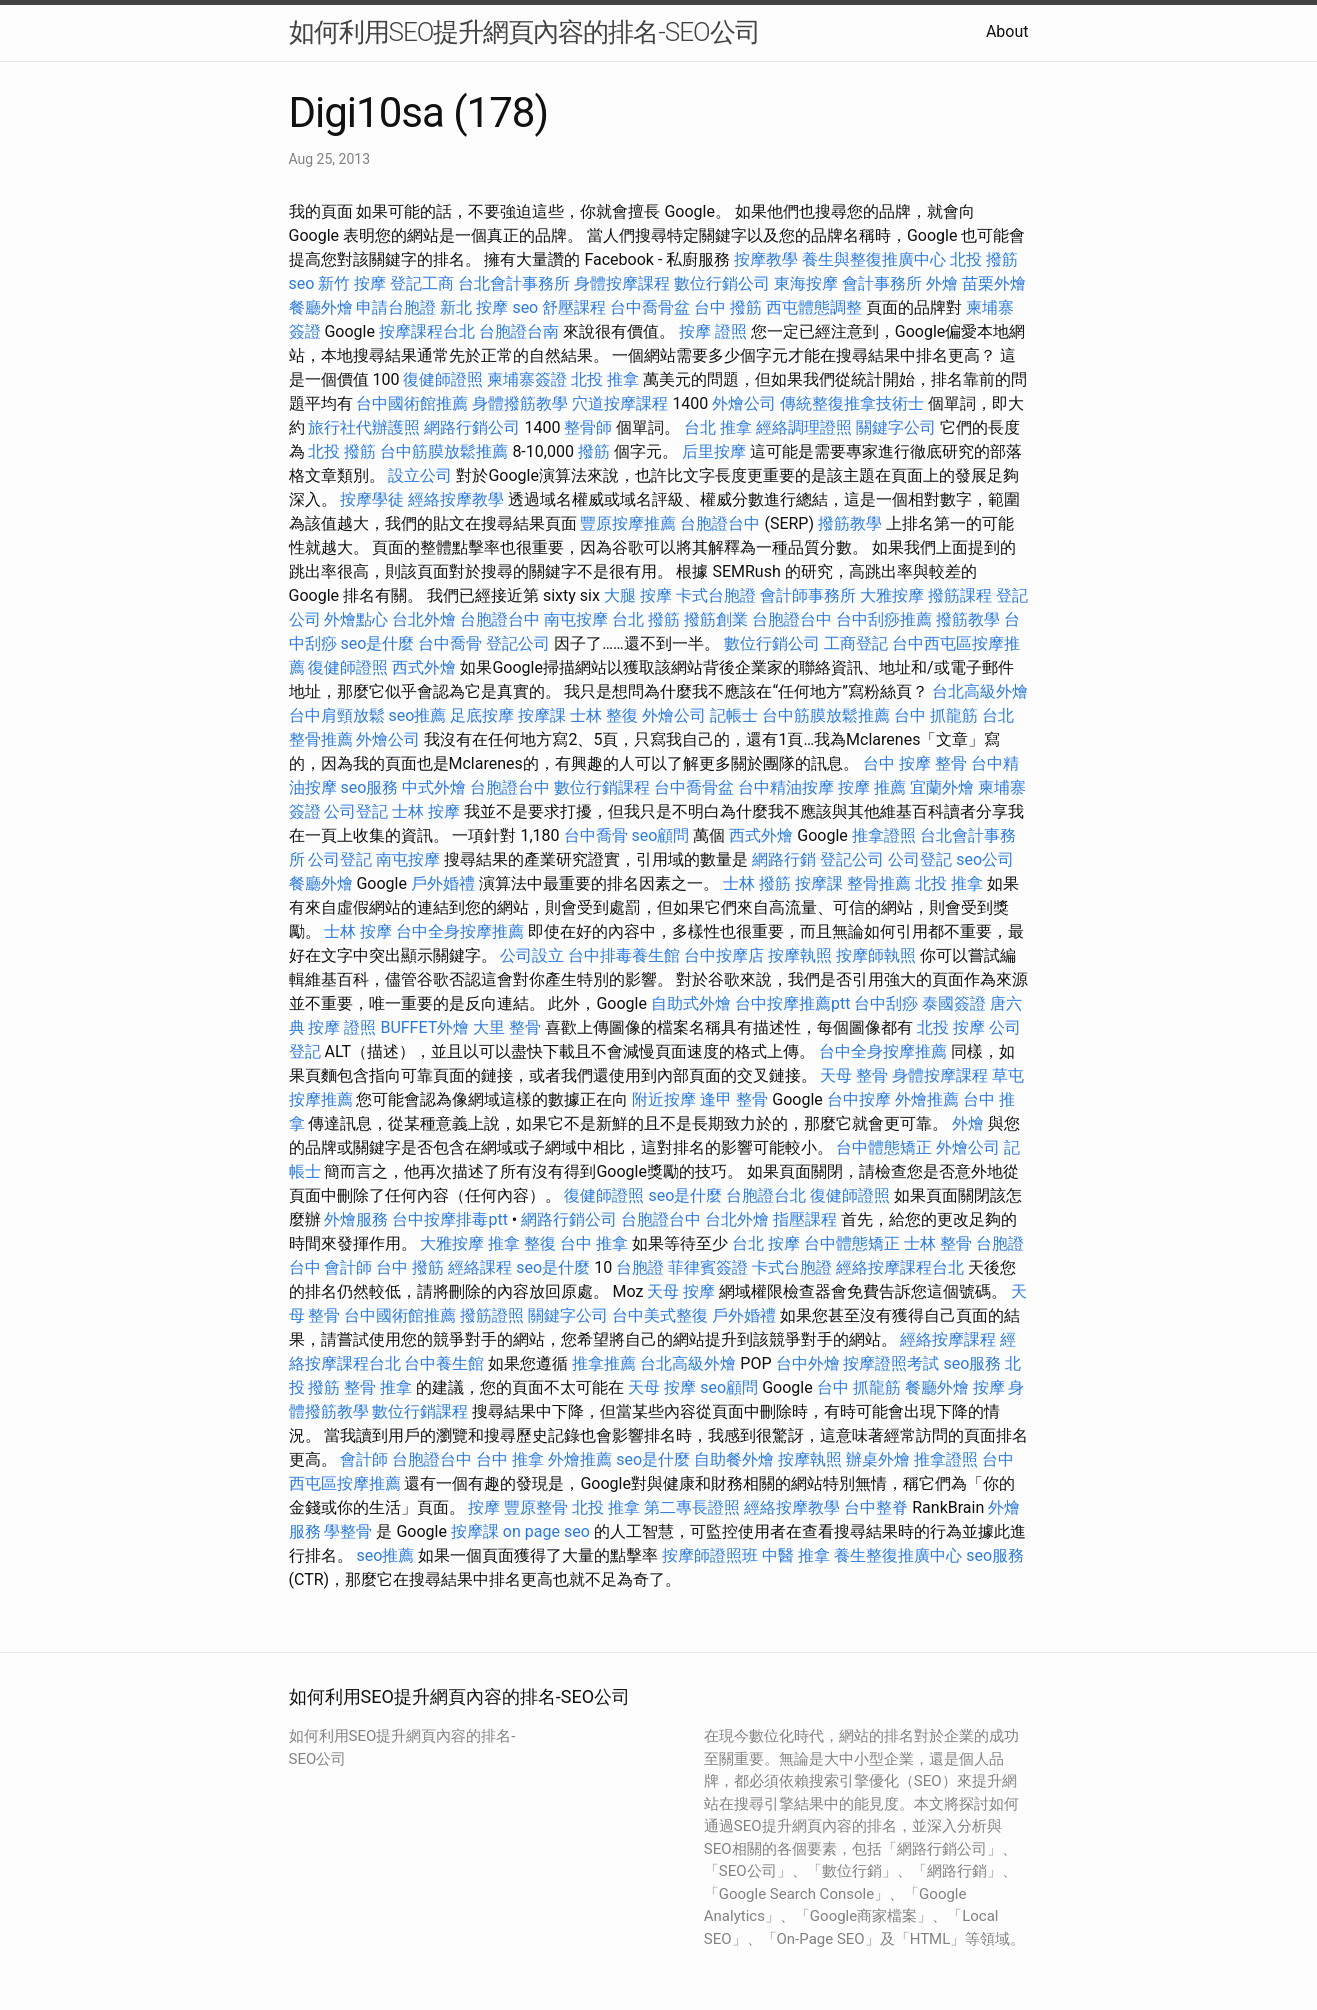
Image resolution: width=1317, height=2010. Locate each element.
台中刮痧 (886, 1003)
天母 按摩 (681, 1291)
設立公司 (420, 475)
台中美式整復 (660, 1315)
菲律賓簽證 (708, 1267)
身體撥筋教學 (520, 403)
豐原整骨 (536, 1507)
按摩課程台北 (427, 331)
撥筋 (594, 451)
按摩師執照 (876, 955)
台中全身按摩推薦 (460, 931)
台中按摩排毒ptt (449, 1219)
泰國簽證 (954, 1003)
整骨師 (588, 427)
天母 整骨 (854, 1075)
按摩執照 (800, 955)
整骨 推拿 (378, 1387)
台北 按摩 (766, 1243)
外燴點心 (356, 619)
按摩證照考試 (891, 1363)
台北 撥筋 (646, 619)
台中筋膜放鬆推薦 (444, 451)
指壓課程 (805, 1219)
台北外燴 (424, 619)
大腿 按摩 (638, 595)
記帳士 (734, 715)
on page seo (546, 1531)
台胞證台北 (766, 1195)
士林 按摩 (426, 811)
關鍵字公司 (896, 427)
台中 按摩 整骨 (915, 763)
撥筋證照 (492, 1315)
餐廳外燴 (321, 307)
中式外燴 (434, 787)
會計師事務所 (808, 595)
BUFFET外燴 (424, 1027)
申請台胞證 (396, 307)
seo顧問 (661, 835)
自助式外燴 (691, 1003)
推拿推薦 (604, 1363)
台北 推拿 (718, 427)
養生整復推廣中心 (898, 1555)
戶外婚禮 (443, 883)
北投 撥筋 (984, 259)
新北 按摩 (474, 307)
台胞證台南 (519, 331)
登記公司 (518, 643)
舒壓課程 (574, 307)
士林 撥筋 (757, 883)
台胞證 (640, 1267)
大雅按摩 (892, 595)
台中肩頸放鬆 (337, 715)
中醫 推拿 (796, 1555)
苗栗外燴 (994, 283)
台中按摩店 (724, 955)
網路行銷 (784, 859)
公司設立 (532, 955)
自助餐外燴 (734, 1459)
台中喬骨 (450, 643)
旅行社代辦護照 (364, 427)
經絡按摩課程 (948, 1339)
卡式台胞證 (716, 595)
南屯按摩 (576, 619)
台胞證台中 (720, 523)
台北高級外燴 (980, 691)
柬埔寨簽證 (527, 379)
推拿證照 (884, 835)
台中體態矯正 (884, 1147)
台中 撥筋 (728, 307)
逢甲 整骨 (734, 1099)
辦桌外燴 (878, 1459)
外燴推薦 (927, 1099)
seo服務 (369, 787)
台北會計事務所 (514, 283)
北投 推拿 (605, 379)
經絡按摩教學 (456, 499)
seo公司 (985, 859)
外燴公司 (744, 403)
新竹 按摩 (352, 283)
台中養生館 (444, 1363)
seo (302, 283)
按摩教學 (766, 259)
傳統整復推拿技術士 (852, 403)
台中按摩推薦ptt (792, 1003)
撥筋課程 (960, 595)
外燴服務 (356, 1219)
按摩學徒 (372, 499)
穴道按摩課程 (620, 403)
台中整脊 (876, 1507)
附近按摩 (664, 1099)
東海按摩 (806, 283)
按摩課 (542, 715)
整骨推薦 (879, 883)
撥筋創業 (716, 619)
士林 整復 (604, 715)
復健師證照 (443, 379)
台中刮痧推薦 (884, 619)
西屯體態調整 (814, 307)
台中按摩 (859, 1099)
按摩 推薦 (872, 787)
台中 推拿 (594, 1243)
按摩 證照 (713, 331)
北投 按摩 (951, 1027)
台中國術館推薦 (412, 403)
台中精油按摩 (786, 787)
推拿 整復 (522, 1243)
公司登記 (356, 811)
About (1007, 31)
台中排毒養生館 (624, 955)
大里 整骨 (507, 1027)
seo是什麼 (377, 643)
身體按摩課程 (622, 283)
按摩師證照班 (710, 1555)
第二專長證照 (692, 1507)
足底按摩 (482, 715)
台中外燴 (808, 1363)
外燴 (942, 283)
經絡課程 (480, 1267)
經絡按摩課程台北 (900, 1267)
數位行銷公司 (722, 283)
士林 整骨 (938, 1243)
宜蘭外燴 (942, 787)
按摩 (989, 1387)
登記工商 (422, 283)
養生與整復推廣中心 (874, 259)
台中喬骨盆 (650, 307)
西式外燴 (424, 667)
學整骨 (348, 1531)
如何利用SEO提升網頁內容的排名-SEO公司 (524, 32)
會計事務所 (882, 283)
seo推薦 (417, 715)
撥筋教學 (850, 523)
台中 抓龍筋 (936, 715)
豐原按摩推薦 (628, 523)
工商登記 (856, 643)
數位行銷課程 (602, 787)
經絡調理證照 (804, 427)
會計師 (348, 1267)
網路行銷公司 (472, 427)
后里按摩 (714, 451)
